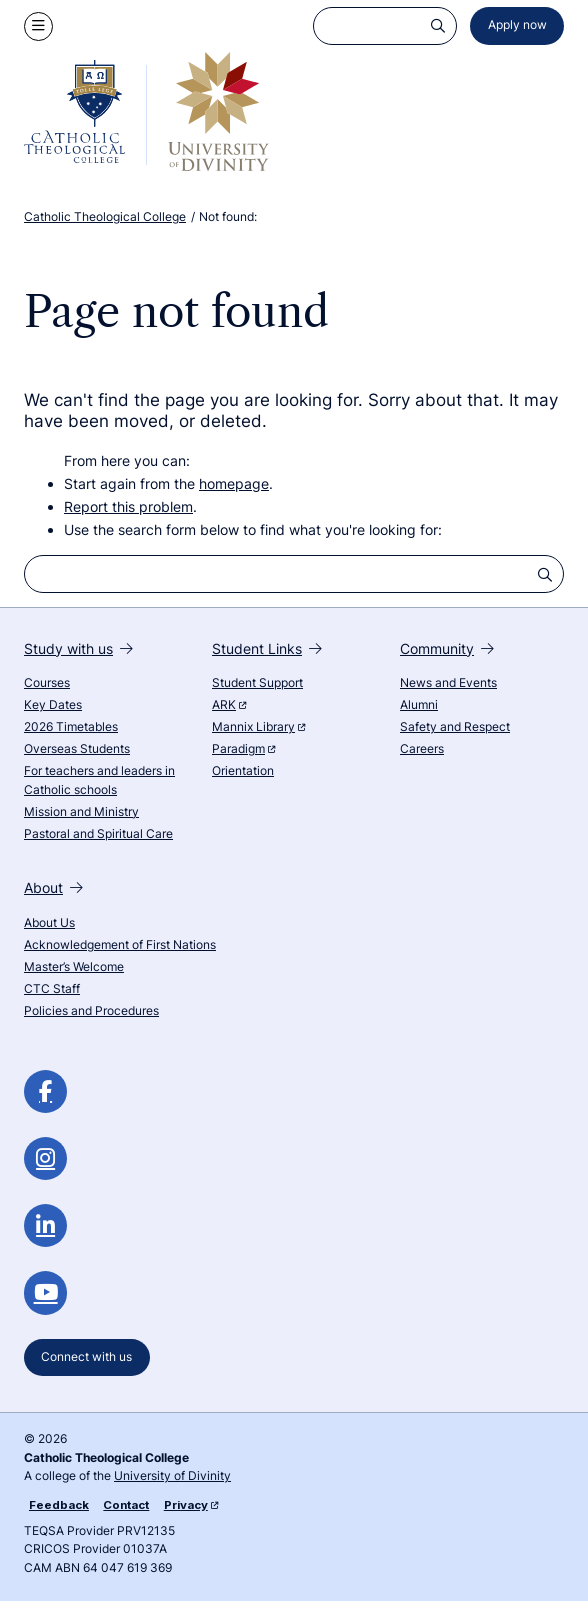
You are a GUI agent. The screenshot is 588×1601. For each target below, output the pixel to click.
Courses (47, 683)
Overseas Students (77, 749)
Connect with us (86, 1357)
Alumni (419, 705)
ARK (229, 705)
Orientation (243, 771)
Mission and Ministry (81, 812)
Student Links (267, 648)
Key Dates (53, 705)
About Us (49, 923)
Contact (126, 1505)
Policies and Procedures (91, 1011)
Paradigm (243, 749)
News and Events (448, 683)
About (53, 887)
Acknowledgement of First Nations (120, 945)
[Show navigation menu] (38, 26)
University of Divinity (172, 1476)
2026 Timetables (71, 727)
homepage (234, 483)
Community (447, 648)
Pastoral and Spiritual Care (98, 834)
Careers (422, 749)
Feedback (59, 1505)
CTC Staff (52, 989)
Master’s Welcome (74, 967)
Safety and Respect (455, 727)
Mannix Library (258, 727)
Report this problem (128, 506)
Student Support (257, 683)
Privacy (191, 1505)
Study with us (78, 648)
